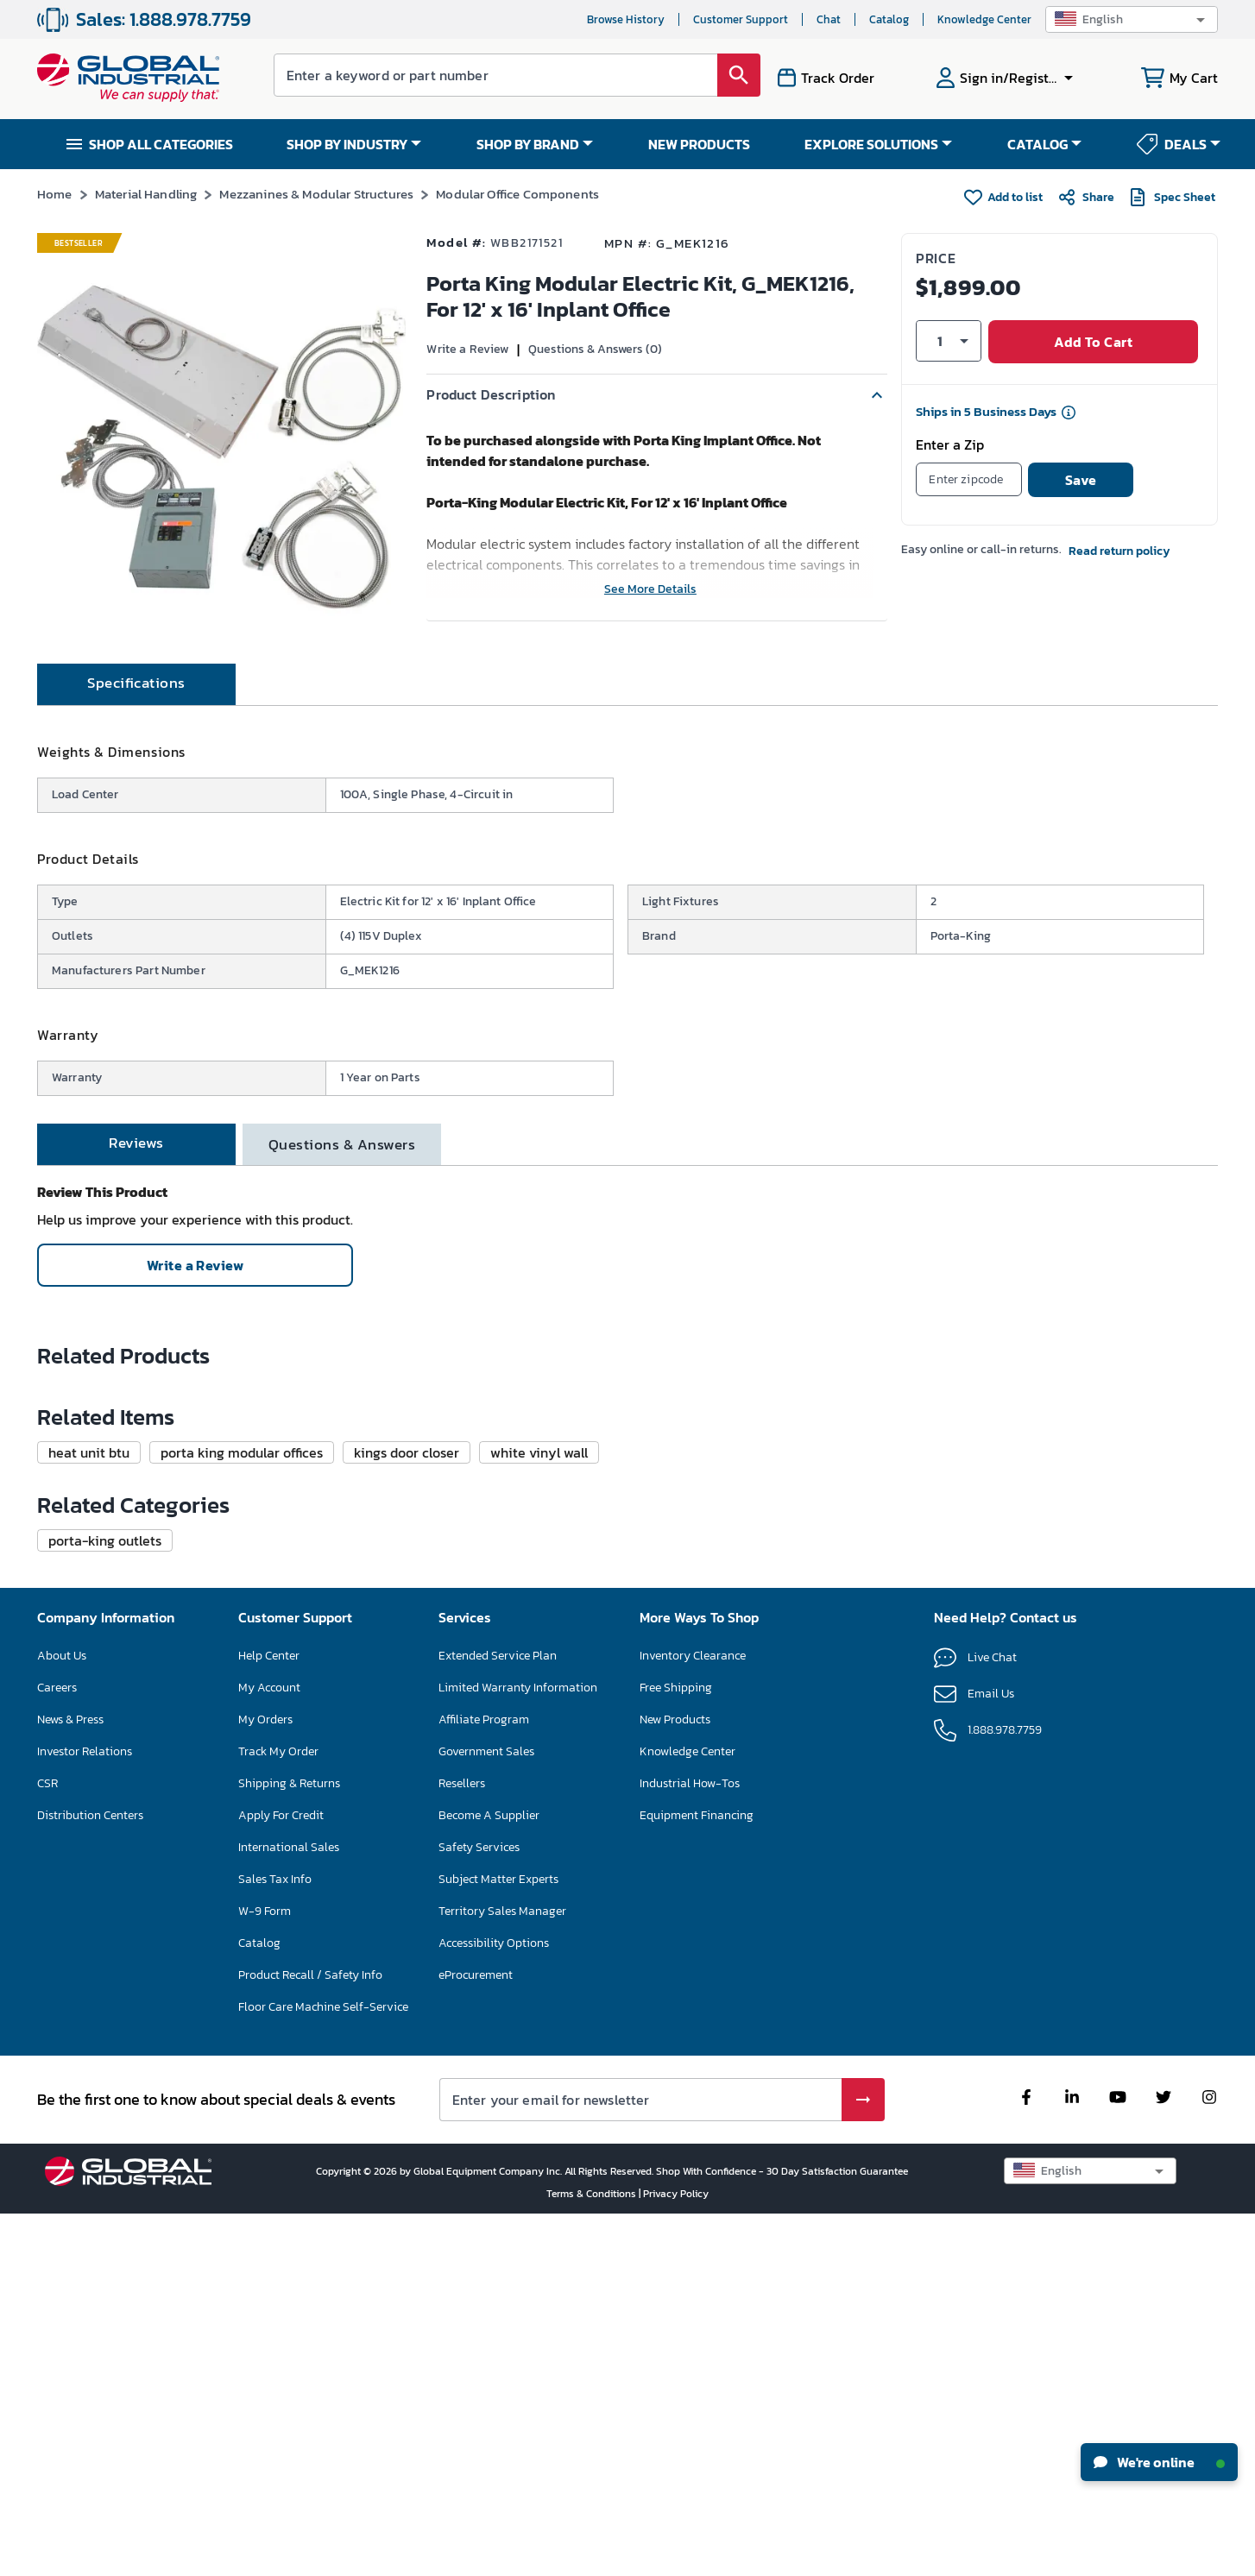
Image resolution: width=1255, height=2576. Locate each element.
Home (55, 194)
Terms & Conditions (592, 2555)
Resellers (461, 2145)
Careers (57, 2049)
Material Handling (146, 194)
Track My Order (278, 2113)
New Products (675, 2081)
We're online (1159, 2462)
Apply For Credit (281, 2177)
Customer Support (740, 19)
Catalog (889, 19)
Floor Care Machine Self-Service (323, 2368)
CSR (47, 2145)
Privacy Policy (676, 2555)
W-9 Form (264, 2273)
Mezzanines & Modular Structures (316, 194)
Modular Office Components (517, 194)
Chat (829, 19)
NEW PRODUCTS (699, 144)
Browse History (626, 19)
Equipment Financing (697, 2177)
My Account (269, 2049)
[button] (1131, 19)
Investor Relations (84, 2113)
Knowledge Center (984, 19)
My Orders (265, 2081)
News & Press (70, 2081)
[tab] (136, 746)
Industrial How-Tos (690, 2145)
